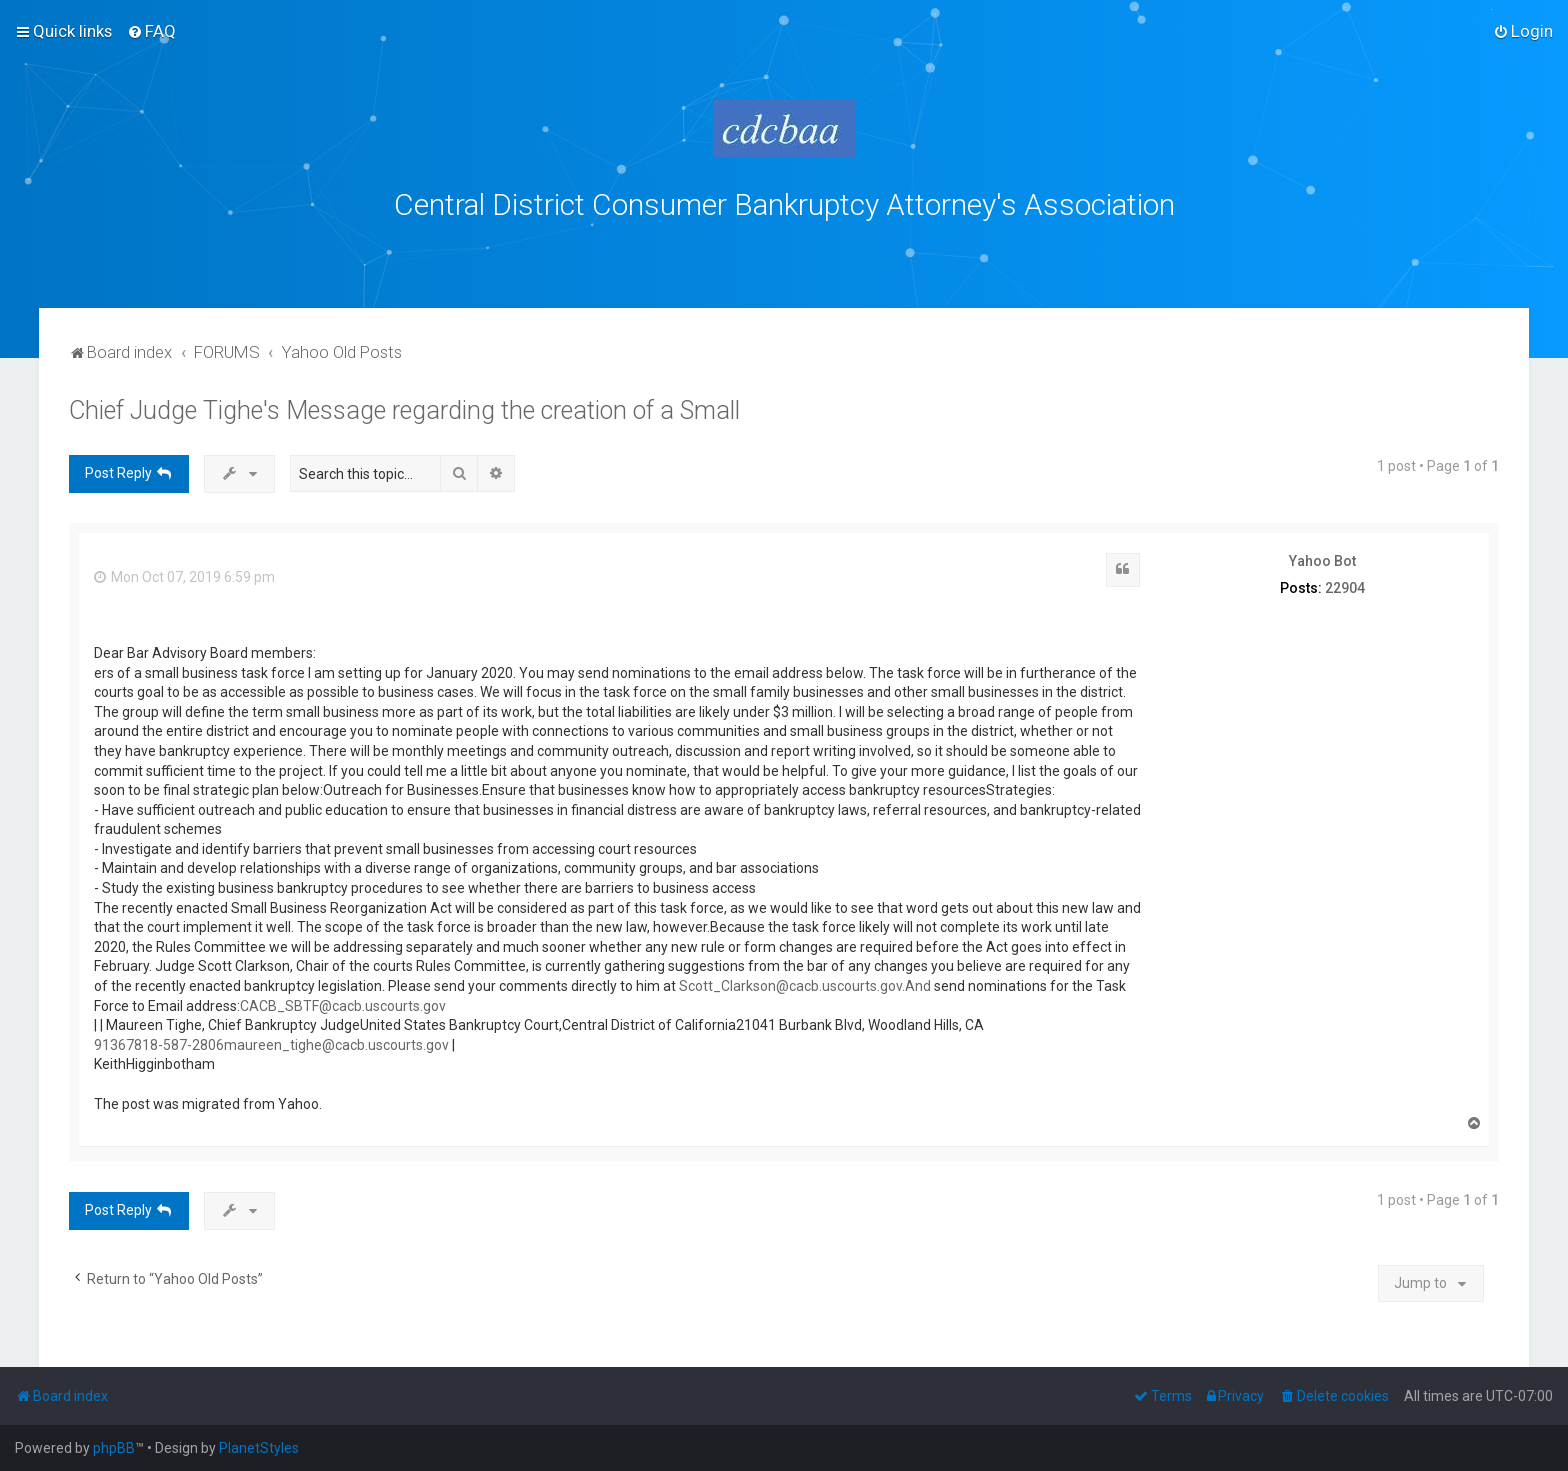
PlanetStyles (259, 1448)
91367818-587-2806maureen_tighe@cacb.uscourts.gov (271, 1045)
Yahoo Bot (1322, 561)
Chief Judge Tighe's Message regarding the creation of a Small (404, 410)
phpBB (114, 1448)
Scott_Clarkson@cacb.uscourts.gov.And (805, 986)
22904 (1345, 588)
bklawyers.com (950, 249)
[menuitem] (151, 31)
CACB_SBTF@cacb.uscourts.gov (343, 1006)
